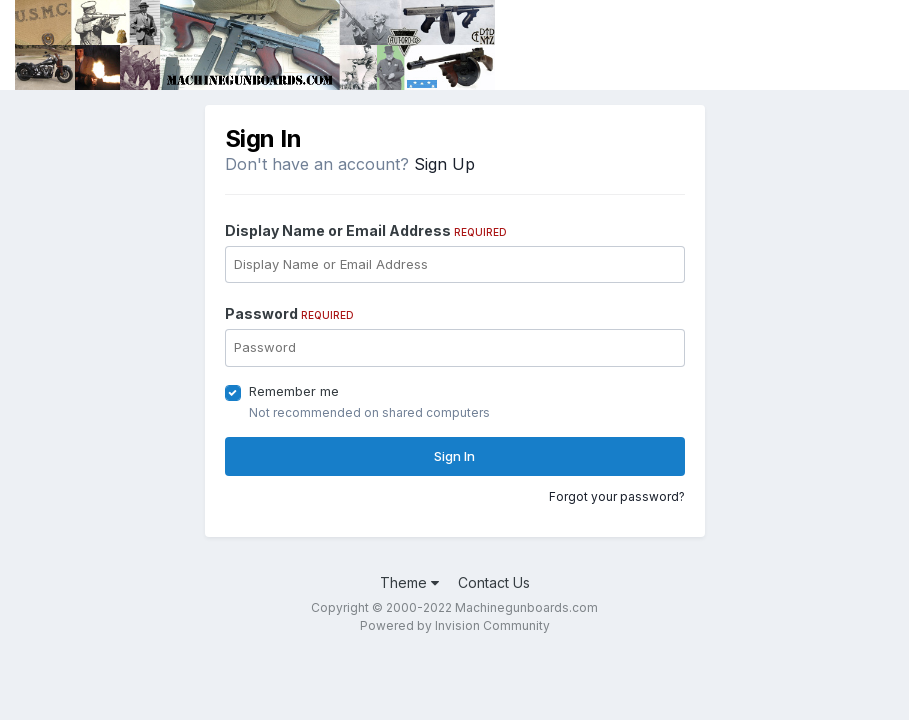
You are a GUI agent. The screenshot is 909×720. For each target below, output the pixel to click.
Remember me (294, 391)
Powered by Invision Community (455, 625)
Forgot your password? (617, 496)
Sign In (454, 456)
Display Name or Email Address (366, 230)
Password (289, 313)
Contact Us (494, 582)
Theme (409, 582)
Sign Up (444, 164)
